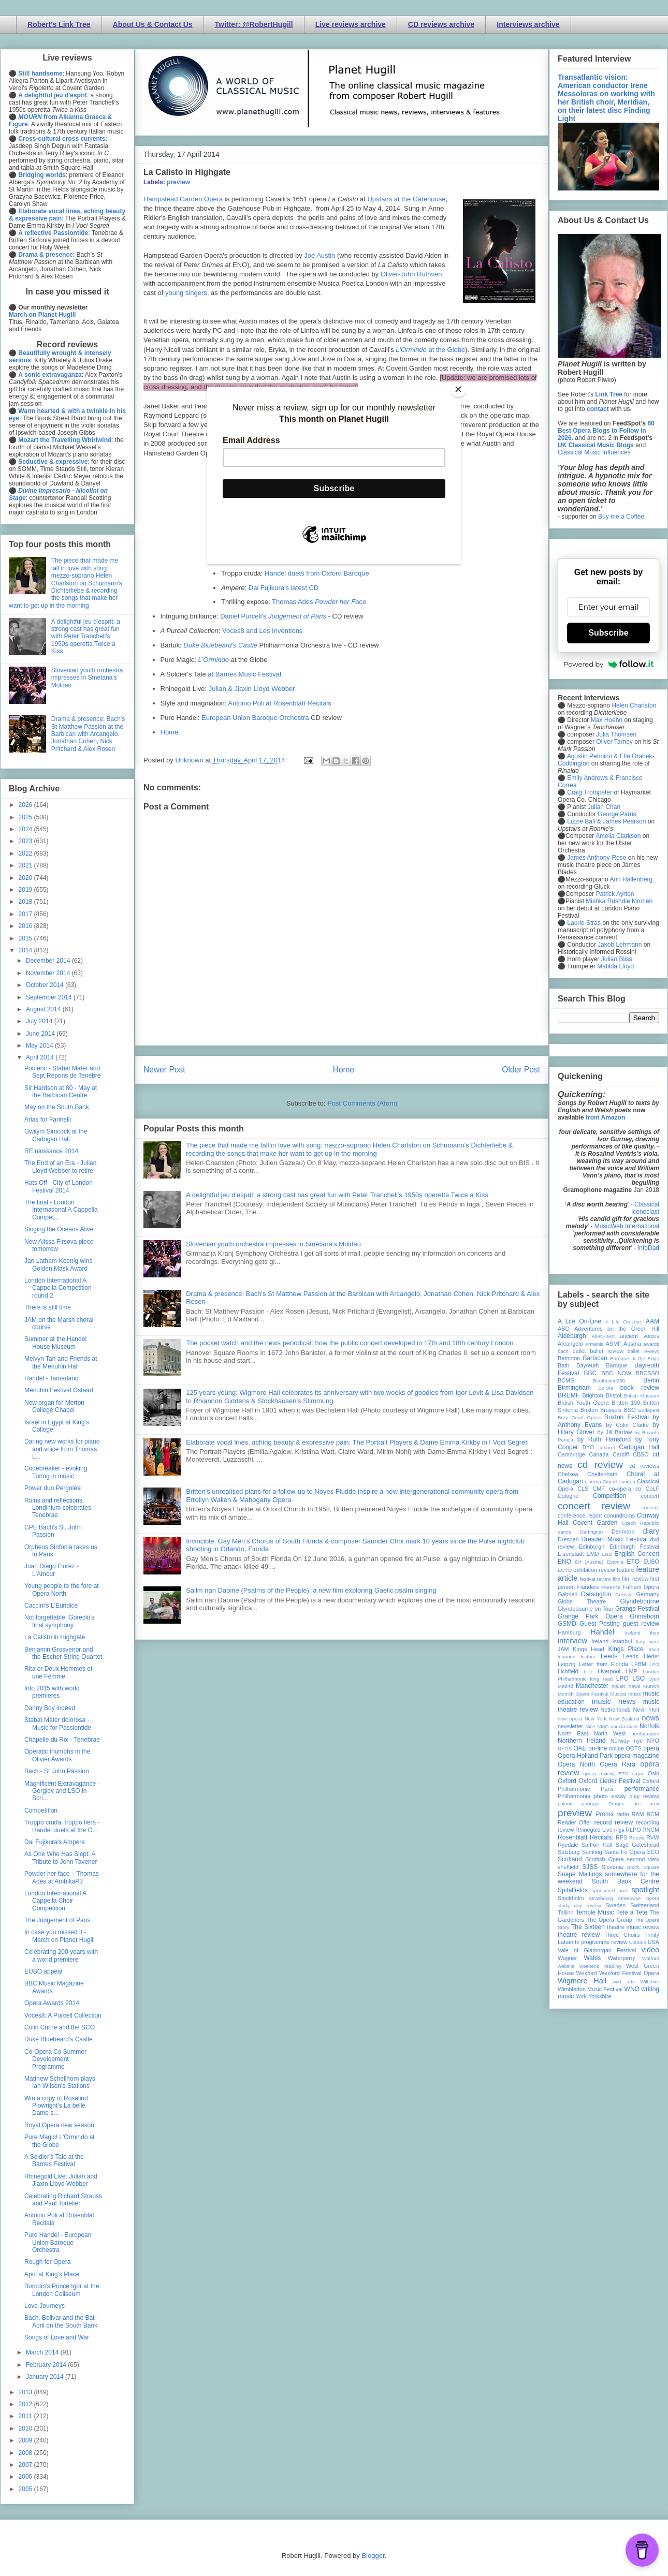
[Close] (458, 389)
